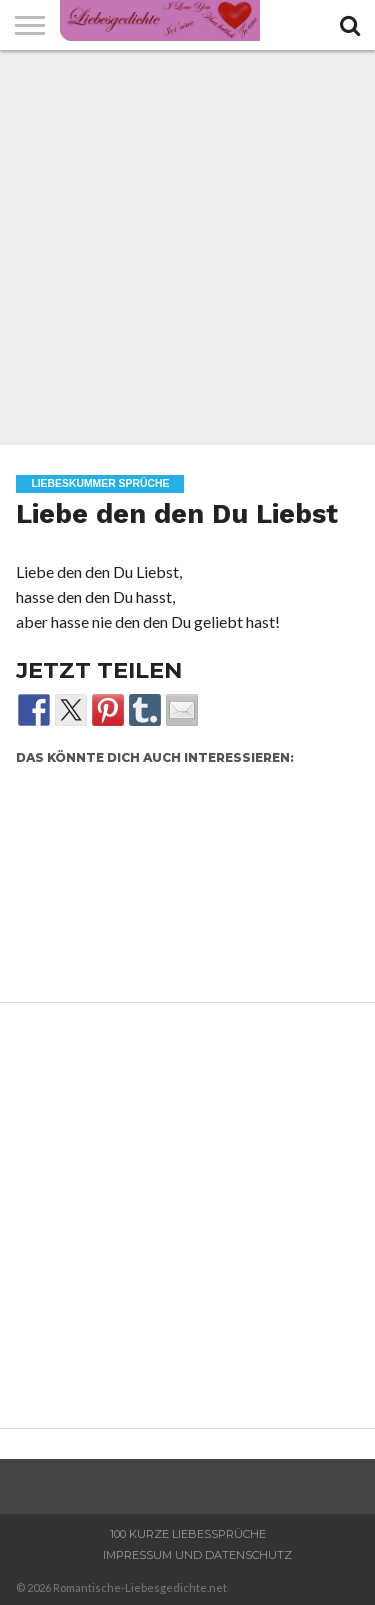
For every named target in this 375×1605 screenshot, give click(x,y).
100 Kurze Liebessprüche (188, 1534)
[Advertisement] (187, 247)
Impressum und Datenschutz (197, 1555)
